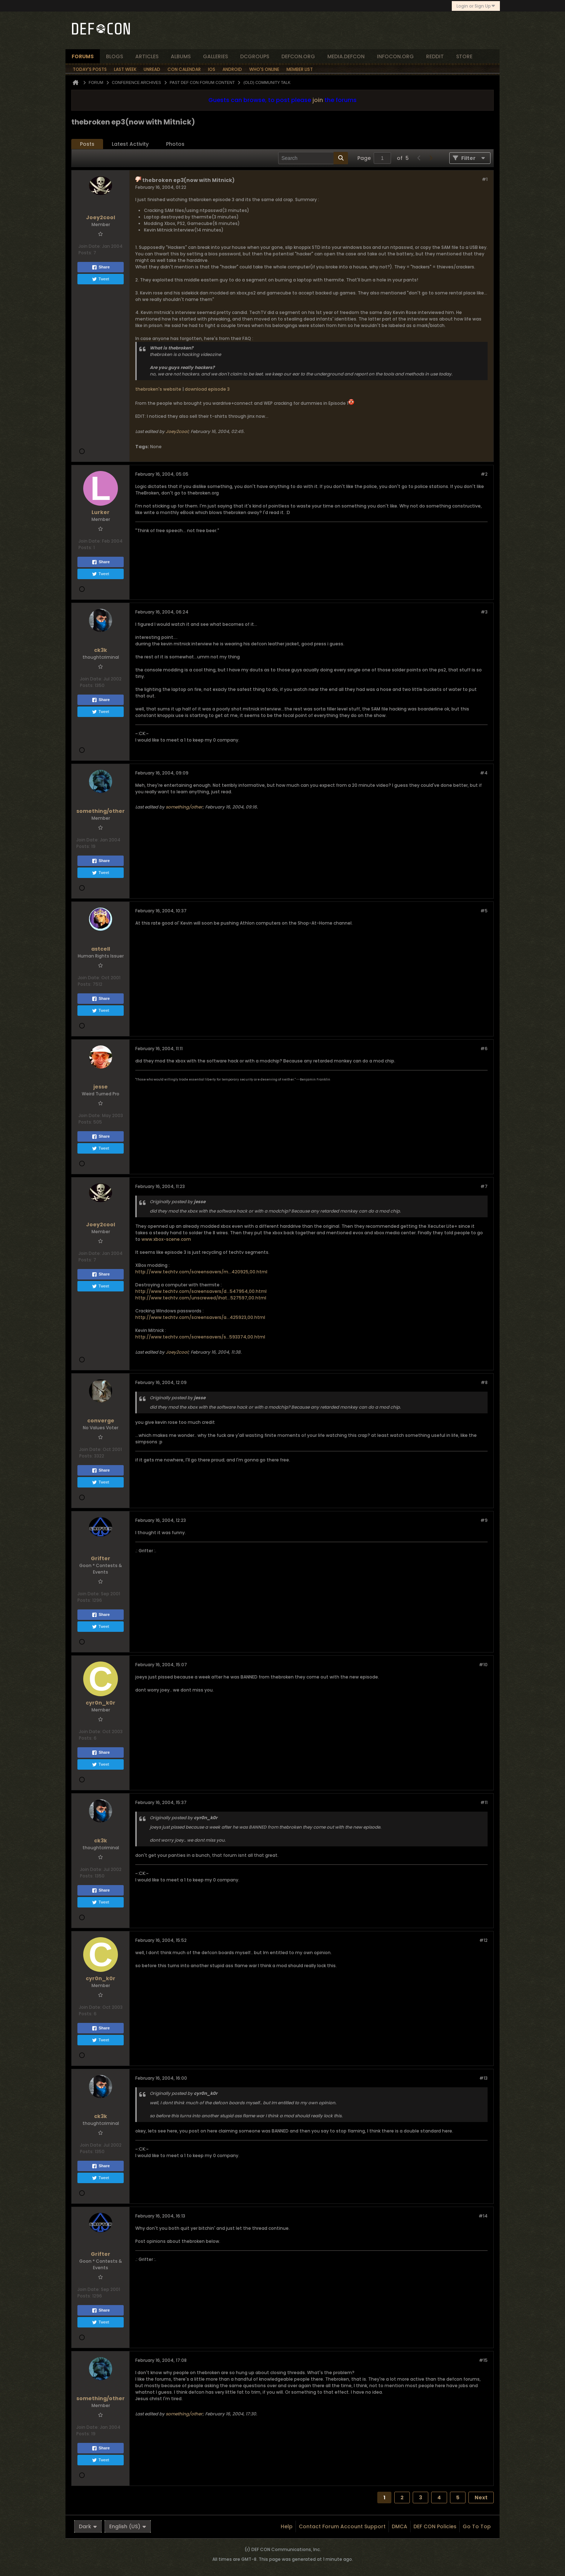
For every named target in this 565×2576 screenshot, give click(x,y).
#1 (485, 179)
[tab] (87, 144)
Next (481, 2497)
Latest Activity (130, 144)
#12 (483, 1940)
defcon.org (298, 56)
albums (181, 56)
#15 (483, 2360)
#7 (484, 1186)
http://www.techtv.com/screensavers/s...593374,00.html (200, 1337)
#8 (484, 1382)
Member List (299, 69)
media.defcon (346, 56)
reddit (435, 56)
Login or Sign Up (475, 6)
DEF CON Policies (434, 2526)
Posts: (85, 253)
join (318, 100)
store (464, 56)
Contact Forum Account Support (342, 2526)
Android (232, 69)
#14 (483, 2216)
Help (287, 2526)
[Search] (313, 158)
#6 (484, 1048)
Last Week (125, 69)
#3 (484, 612)
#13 (483, 2078)
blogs (114, 56)
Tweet (100, 279)
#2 (484, 474)
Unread (152, 69)
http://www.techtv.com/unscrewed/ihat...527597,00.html (200, 1298)
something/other (184, 807)
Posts (87, 144)
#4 (484, 773)
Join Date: (89, 246)
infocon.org (395, 56)
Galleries (215, 56)
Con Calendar (184, 69)
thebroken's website (158, 389)
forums (83, 56)
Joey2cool (177, 431)
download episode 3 (207, 389)
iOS (211, 69)
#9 (484, 1520)
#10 (483, 1665)
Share (101, 267)
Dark (88, 2526)
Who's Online (264, 69)
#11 (484, 1802)
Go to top (477, 2526)
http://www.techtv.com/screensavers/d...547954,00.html (201, 1291)
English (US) (127, 2526)
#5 (484, 911)
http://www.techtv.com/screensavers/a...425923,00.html (200, 1317)
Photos (175, 144)
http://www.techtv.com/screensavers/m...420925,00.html (201, 1272)
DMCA (399, 2526)
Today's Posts (90, 69)
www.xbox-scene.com (166, 1239)
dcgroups (254, 56)
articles (146, 56)
